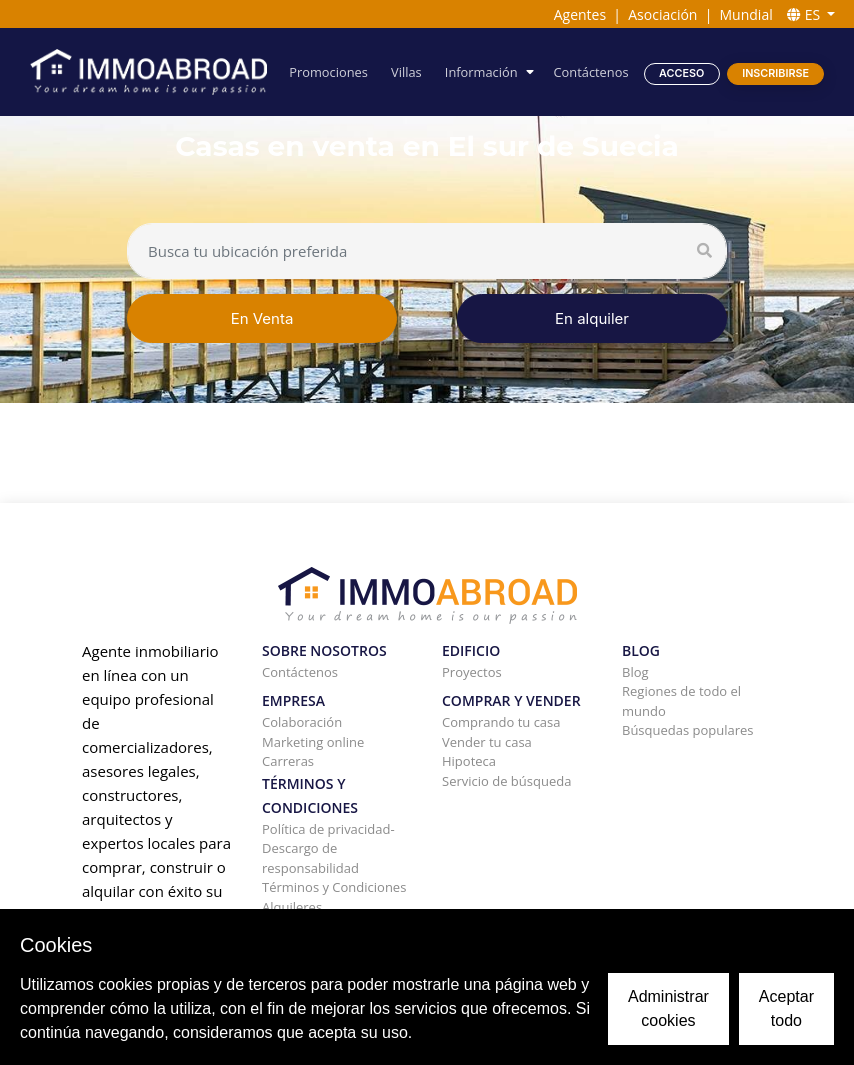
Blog (635, 672)
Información (483, 72)
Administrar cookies (668, 1008)
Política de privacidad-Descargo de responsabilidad (328, 848)
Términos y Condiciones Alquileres (334, 897)
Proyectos (472, 672)
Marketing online (313, 742)
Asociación (662, 14)
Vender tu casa (487, 742)
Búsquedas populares (688, 730)
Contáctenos (592, 72)
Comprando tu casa (501, 722)
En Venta (262, 318)
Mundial (746, 14)
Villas (409, 72)
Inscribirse (775, 72)
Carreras (288, 761)
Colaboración (302, 722)
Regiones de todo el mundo (681, 701)
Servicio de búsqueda (506, 781)
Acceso (681, 72)
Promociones (332, 72)
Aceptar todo (786, 1008)
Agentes (580, 14)
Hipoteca (469, 761)
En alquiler (592, 318)
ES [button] (805, 14)
